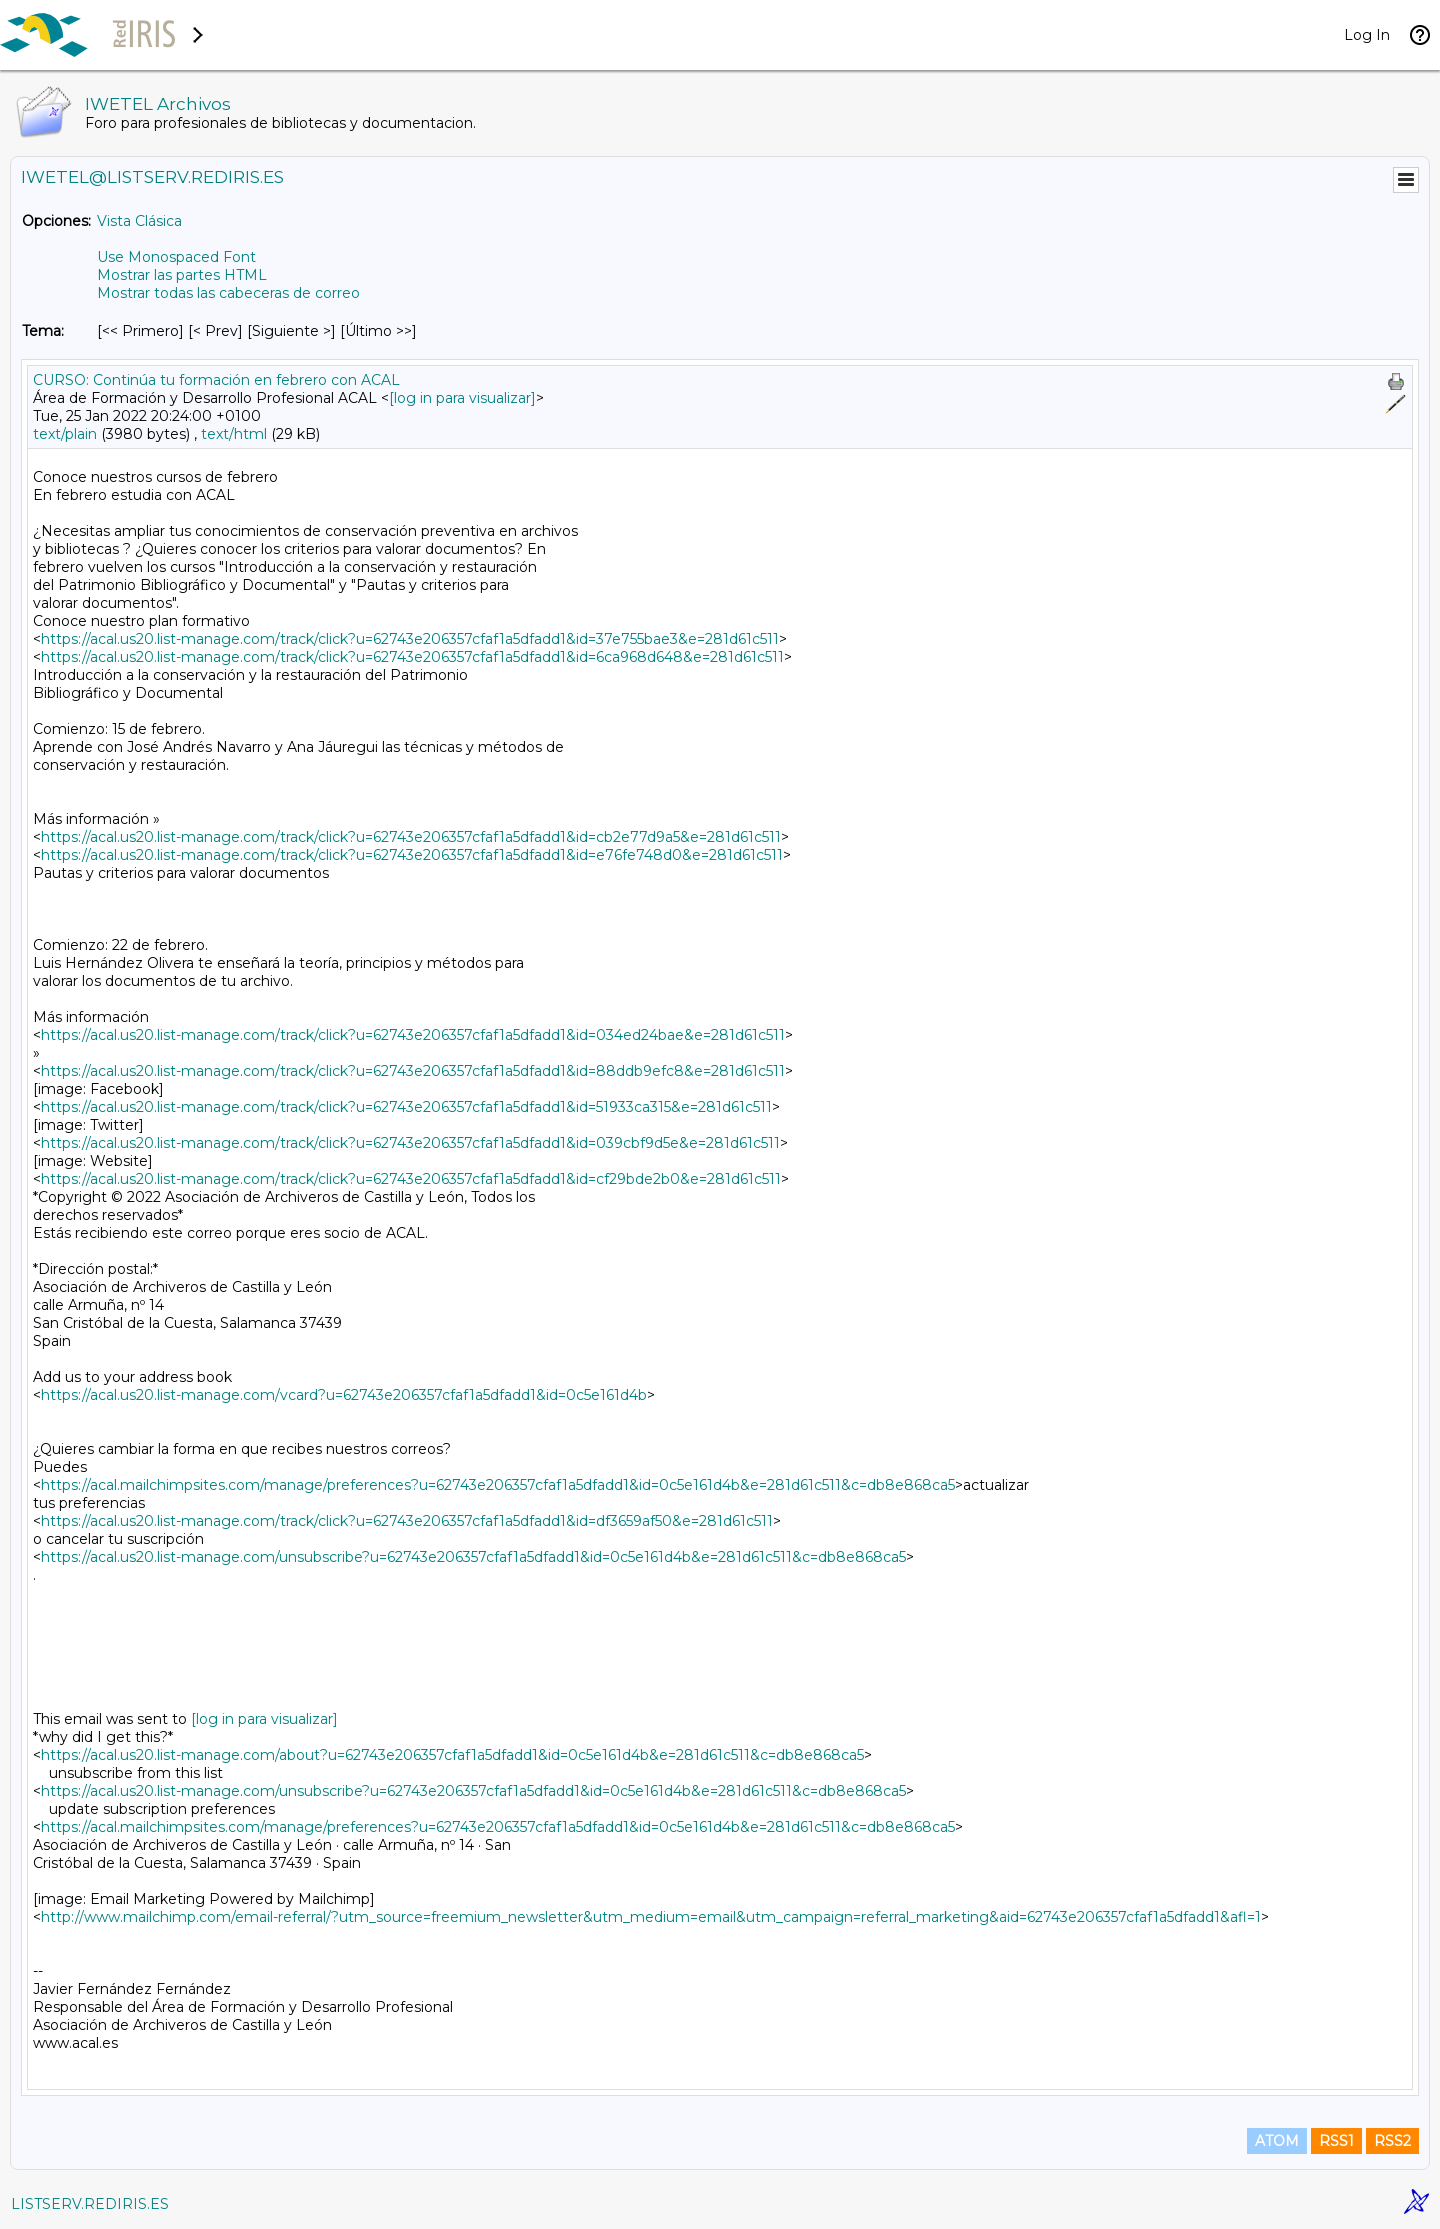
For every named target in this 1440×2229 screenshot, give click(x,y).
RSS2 (1392, 2141)
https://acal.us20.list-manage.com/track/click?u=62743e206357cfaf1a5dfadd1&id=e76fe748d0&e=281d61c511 (412, 855)
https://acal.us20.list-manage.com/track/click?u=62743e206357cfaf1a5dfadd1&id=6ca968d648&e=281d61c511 (412, 657)
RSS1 (1336, 2141)
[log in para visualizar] (462, 398)
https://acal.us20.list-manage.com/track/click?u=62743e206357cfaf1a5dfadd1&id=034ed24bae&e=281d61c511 (413, 1035)
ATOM (1277, 2141)
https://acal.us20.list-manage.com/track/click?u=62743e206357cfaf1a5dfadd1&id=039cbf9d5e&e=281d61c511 (410, 1143)
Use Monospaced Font (176, 257)
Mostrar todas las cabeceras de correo (228, 293)
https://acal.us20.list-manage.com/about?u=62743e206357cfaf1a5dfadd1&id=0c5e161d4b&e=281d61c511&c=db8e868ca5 (452, 1755)
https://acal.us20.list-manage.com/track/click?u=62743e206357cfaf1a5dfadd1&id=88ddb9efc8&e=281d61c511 (413, 1071)
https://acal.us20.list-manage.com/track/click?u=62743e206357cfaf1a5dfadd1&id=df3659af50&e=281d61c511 (407, 1521)
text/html (234, 434)
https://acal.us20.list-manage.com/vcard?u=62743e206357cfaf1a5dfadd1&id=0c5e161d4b (344, 1395)
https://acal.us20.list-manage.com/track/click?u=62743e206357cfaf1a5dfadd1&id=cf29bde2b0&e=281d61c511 (411, 1179)
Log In (1367, 35)
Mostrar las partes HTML (182, 275)
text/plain (65, 434)
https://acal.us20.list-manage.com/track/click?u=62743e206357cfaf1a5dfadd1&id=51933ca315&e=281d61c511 (406, 1107)
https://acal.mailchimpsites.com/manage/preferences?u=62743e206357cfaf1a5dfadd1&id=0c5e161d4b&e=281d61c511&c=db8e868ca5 (498, 1485)
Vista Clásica (139, 221)
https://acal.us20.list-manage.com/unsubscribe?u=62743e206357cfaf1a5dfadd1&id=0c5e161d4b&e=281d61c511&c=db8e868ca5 (473, 1557)
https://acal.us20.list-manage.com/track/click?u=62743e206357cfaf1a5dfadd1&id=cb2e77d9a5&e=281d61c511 (411, 837)
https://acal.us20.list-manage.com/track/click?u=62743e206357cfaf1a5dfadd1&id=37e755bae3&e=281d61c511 (410, 639)
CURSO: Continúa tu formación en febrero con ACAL (216, 380)
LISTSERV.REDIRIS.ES (90, 2204)
